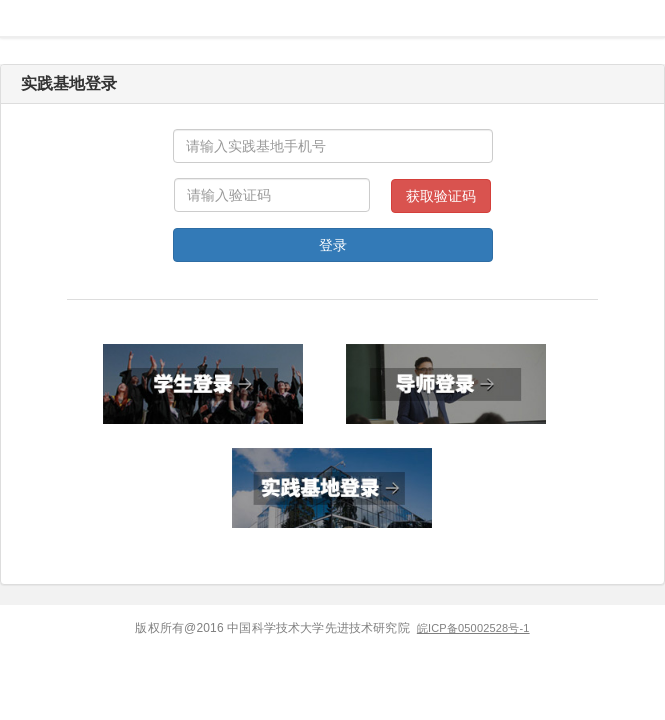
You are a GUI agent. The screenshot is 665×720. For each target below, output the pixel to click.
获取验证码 (441, 196)
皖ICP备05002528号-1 (473, 628)
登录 (333, 245)
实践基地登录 (69, 83)
